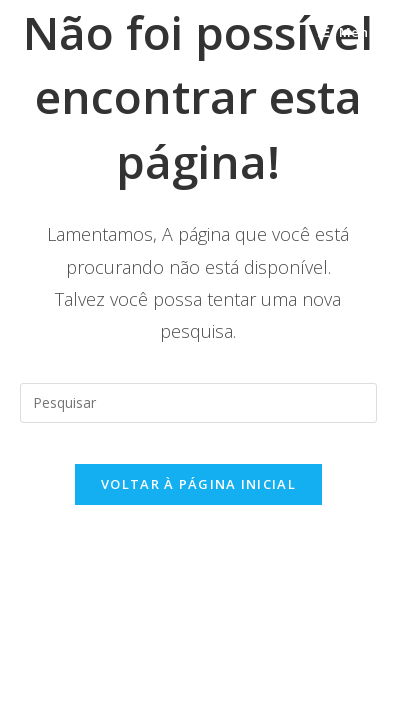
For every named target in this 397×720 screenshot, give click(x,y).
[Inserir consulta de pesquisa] (198, 403)
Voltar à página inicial (198, 484)
